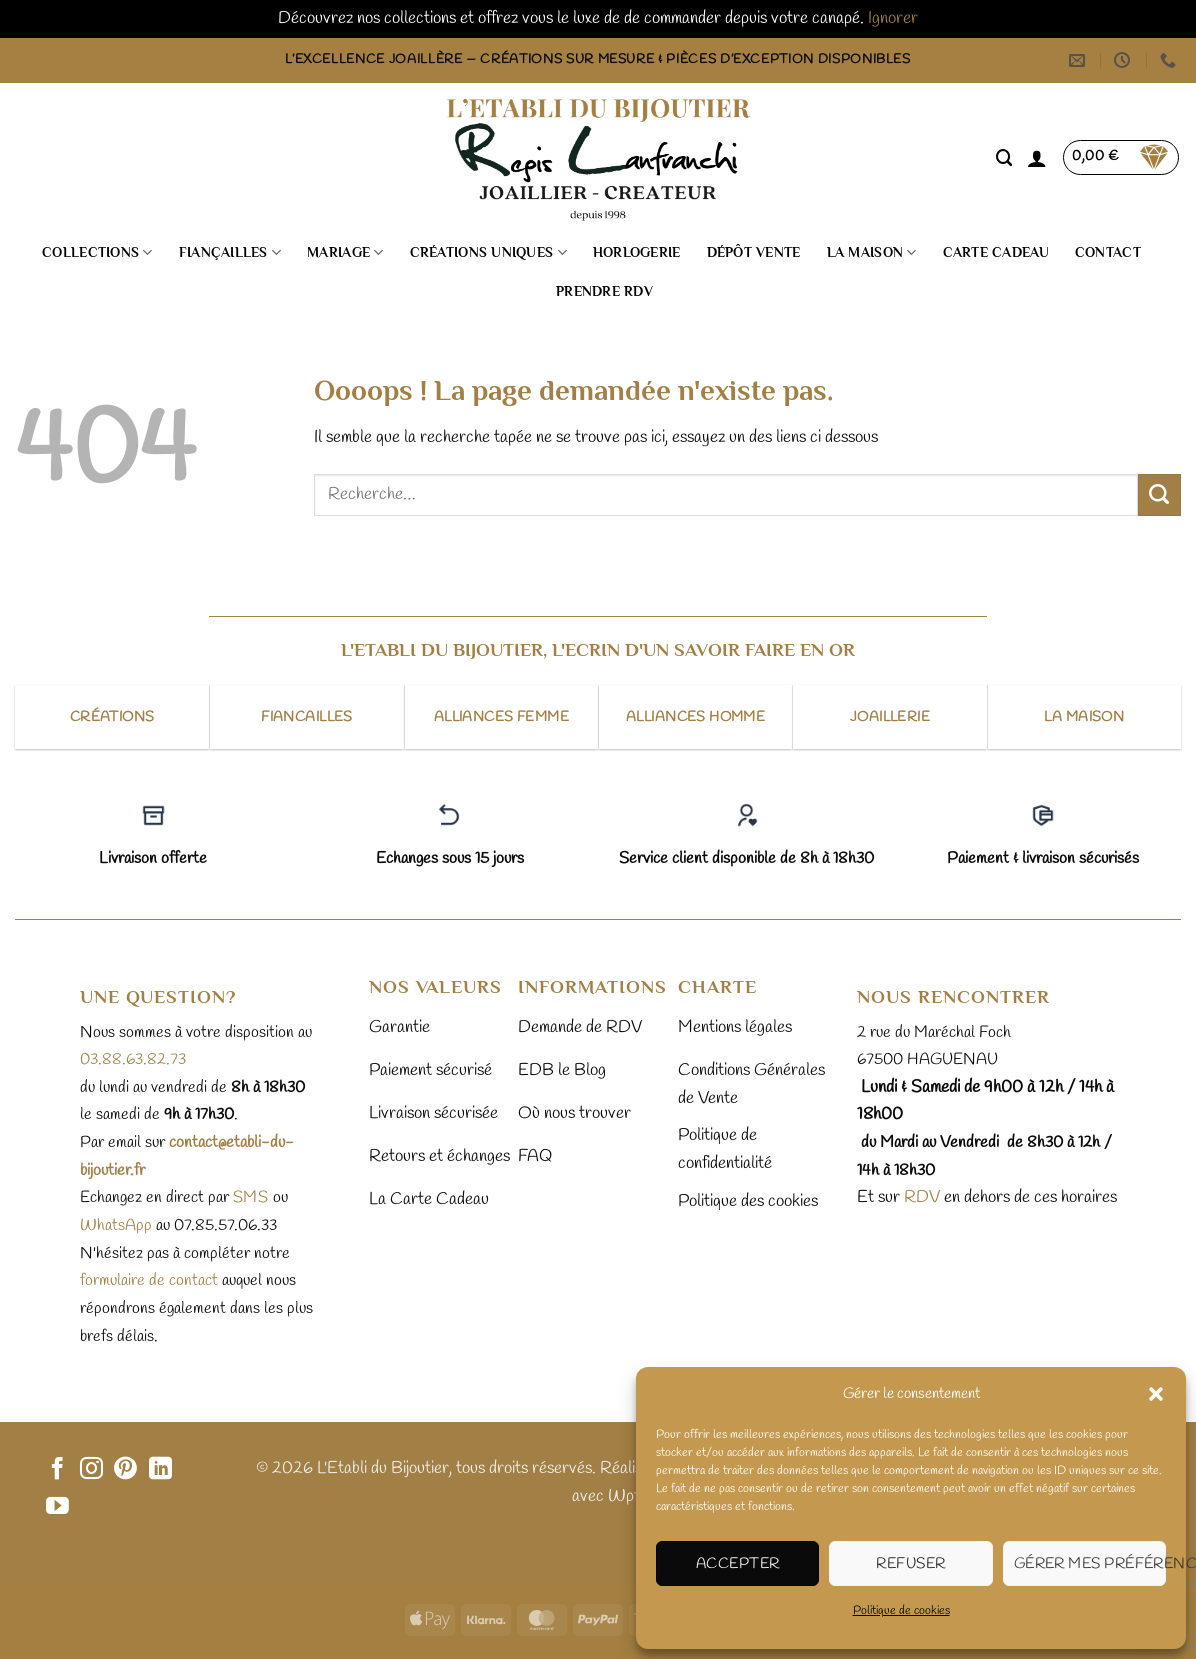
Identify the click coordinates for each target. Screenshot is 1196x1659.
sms (251, 1197)
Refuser (910, 1564)
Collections (97, 252)
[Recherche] (1004, 158)
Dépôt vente (754, 252)
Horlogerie (637, 252)
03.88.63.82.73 (133, 1059)
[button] (1156, 1394)
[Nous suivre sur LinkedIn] (160, 1470)
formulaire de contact (149, 1280)
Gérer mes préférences (1090, 1564)
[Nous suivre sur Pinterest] (125, 1470)
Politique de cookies (901, 1611)
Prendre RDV (604, 291)
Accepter (738, 1564)
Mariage (345, 252)
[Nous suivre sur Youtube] (57, 1507)
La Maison (872, 252)
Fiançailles (230, 252)
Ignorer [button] (893, 18)
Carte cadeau (996, 252)
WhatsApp (116, 1225)
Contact (1108, 252)
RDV (920, 1197)
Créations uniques (488, 252)
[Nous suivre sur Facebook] (57, 1470)
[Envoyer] (1159, 495)
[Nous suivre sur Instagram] (91, 1470)
